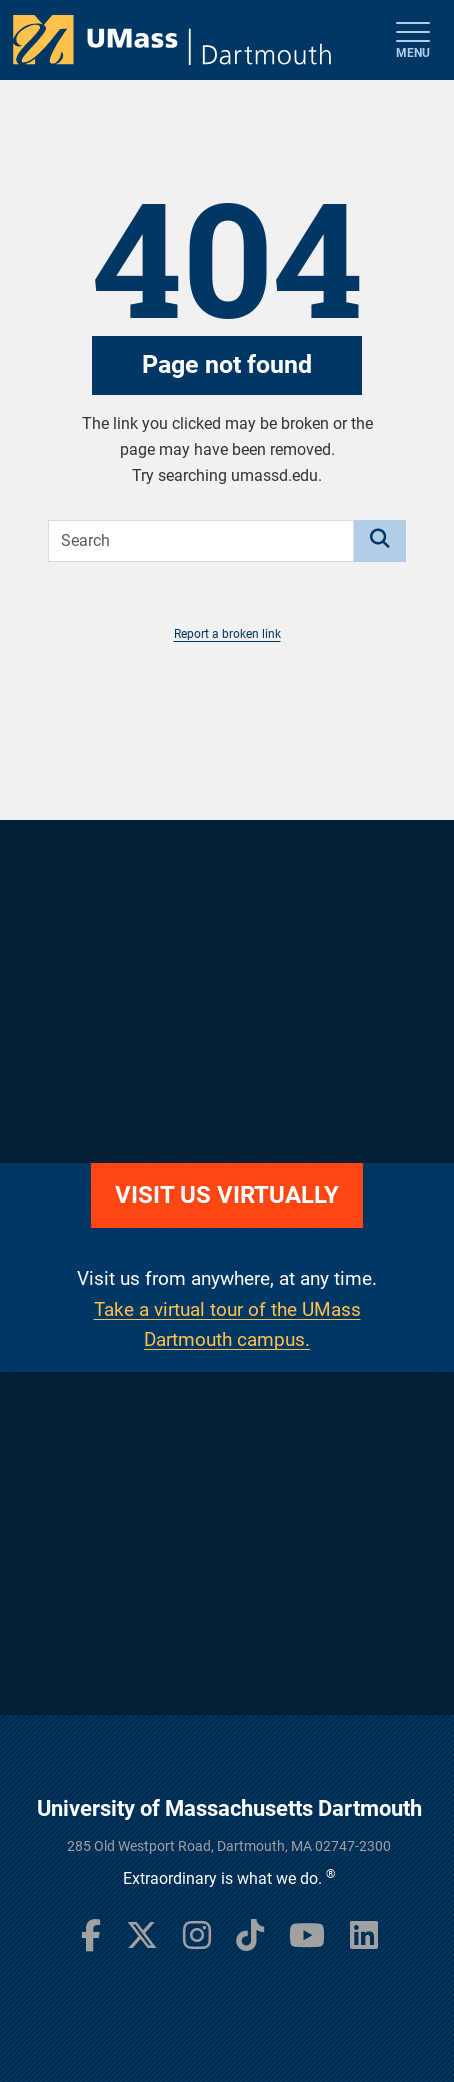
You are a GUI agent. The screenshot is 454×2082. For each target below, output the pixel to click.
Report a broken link (227, 634)
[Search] (380, 541)
